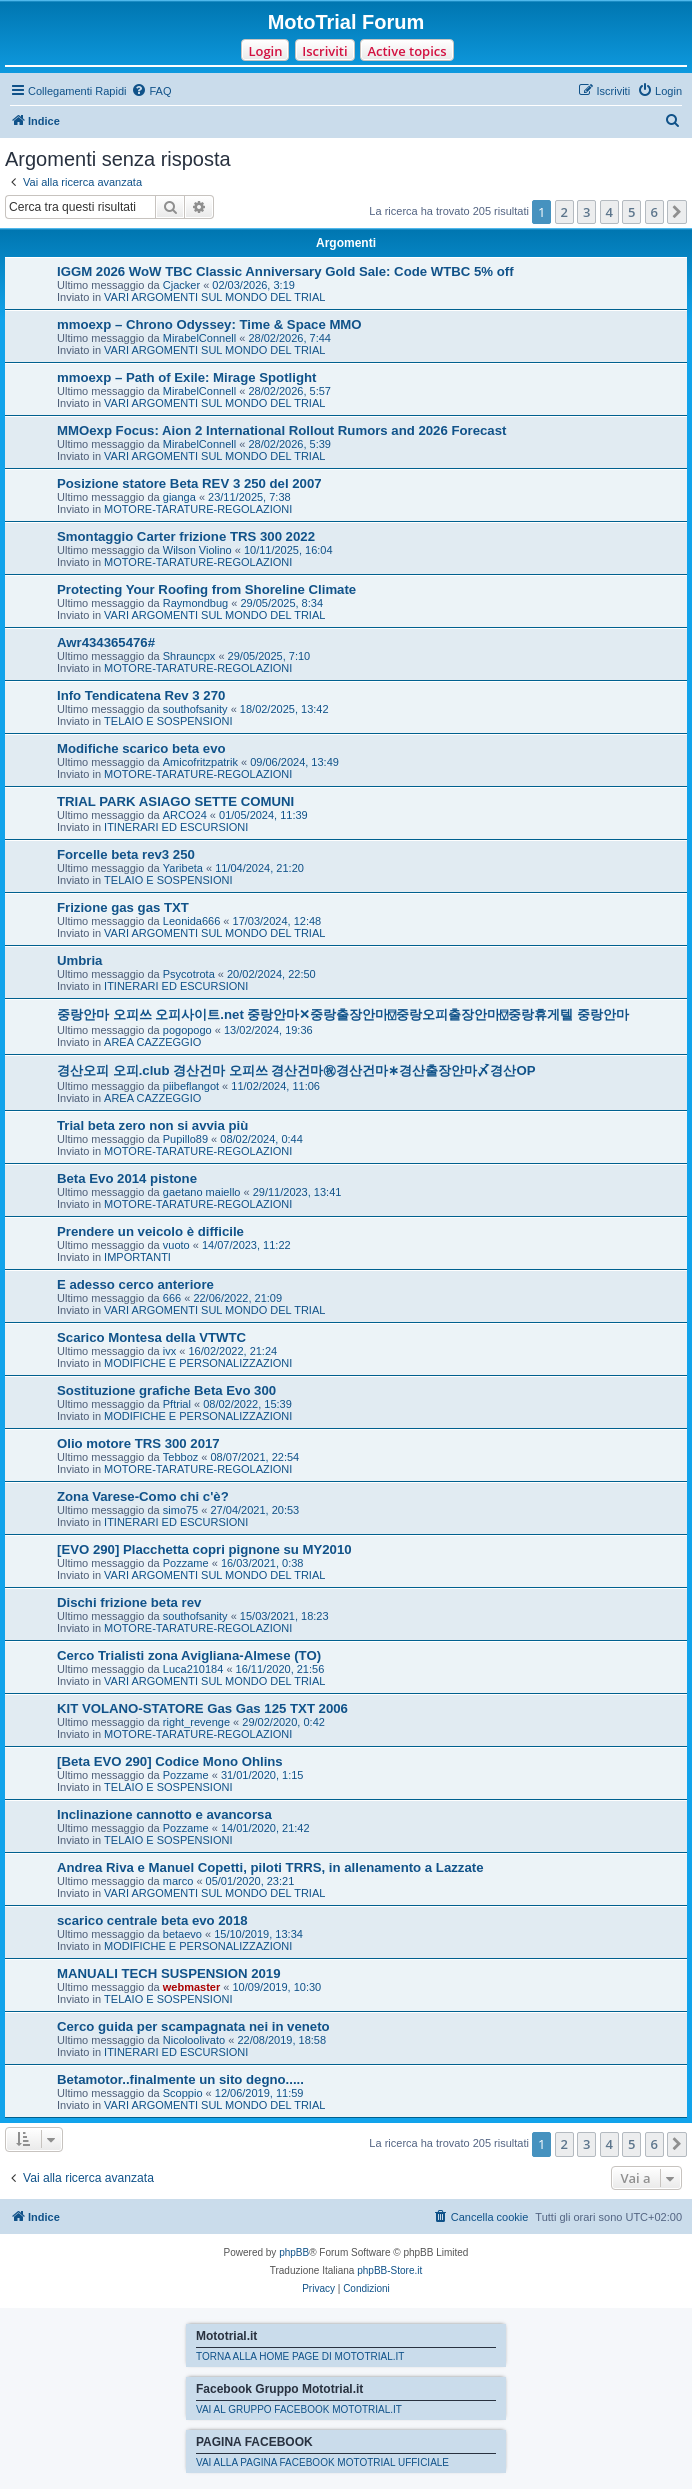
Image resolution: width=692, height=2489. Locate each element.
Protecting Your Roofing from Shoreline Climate (206, 589)
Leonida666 (192, 921)
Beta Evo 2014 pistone (127, 1178)
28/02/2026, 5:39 (289, 444)
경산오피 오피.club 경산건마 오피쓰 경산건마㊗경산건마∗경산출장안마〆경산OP (296, 1070)
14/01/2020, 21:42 (265, 1828)
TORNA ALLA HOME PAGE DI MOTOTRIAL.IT (300, 2356)
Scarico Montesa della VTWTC (151, 1337)
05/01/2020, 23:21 (250, 1881)
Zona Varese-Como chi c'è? (143, 1496)
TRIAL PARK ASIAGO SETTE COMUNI (175, 801)
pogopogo (187, 1030)
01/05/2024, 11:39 (263, 815)
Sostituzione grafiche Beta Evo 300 (166, 1390)
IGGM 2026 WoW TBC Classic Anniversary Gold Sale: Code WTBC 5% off (285, 271)
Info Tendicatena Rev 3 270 (141, 695)
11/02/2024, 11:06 (275, 1086)
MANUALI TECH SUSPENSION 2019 (169, 1973)
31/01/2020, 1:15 (262, 1775)
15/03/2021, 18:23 (284, 1616)
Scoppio (183, 2093)
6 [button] (654, 212)
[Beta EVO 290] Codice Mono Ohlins (170, 1761)
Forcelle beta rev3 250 (126, 854)
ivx (169, 1351)
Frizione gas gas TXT (123, 907)
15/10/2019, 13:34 (258, 1934)
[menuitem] (151, 91)
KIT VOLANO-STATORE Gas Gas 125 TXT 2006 (202, 1708)
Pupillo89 (185, 1139)
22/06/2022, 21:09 (237, 1298)
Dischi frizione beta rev (129, 1602)
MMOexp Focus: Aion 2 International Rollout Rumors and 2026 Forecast (281, 430)
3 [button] (586, 212)
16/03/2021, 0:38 (262, 1563)
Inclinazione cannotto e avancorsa (164, 1814)
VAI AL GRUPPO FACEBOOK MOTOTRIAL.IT (299, 2409)
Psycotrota (189, 974)
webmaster (191, 1987)
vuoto (176, 1245)
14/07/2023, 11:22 (246, 1245)
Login (265, 51)
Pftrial (177, 1404)
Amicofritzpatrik (200, 762)
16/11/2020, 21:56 (280, 1669)
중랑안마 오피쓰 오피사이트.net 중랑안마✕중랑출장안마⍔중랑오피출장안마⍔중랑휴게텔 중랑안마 (343, 1014)
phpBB (294, 2252)
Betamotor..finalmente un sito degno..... (180, 2079)
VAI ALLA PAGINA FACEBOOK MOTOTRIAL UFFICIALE (322, 2462)
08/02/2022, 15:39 (247, 1404)
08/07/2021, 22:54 (255, 1457)
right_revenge (196, 1722)
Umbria (79, 960)
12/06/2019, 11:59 (259, 2093)
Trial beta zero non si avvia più (152, 1125)
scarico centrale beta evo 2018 (152, 1920)
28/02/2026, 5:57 (289, 391)
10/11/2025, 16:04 (288, 550)
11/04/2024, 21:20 (259, 868)
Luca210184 (193, 1669)
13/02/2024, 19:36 (268, 1030)
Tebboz (180, 1457)
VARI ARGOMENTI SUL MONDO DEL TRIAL (214, 297)
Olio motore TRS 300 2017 (138, 1443)
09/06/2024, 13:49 (294, 762)
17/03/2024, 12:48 (277, 921)
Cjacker (181, 285)
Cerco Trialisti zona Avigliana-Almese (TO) (189, 1655)
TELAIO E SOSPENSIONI (168, 721)
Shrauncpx (189, 656)
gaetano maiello (202, 1192)
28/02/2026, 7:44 (289, 338)
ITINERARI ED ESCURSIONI (176, 827)
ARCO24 (185, 815)
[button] (677, 212)
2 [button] (564, 212)
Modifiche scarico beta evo (141, 748)
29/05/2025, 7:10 (269, 656)
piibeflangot (191, 1086)
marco (178, 1881)
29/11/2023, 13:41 (297, 1192)
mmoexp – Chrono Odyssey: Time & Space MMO (209, 324)
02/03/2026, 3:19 (253, 285)
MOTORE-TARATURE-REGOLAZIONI (198, 509)
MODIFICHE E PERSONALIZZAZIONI (198, 1363)
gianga (179, 497)
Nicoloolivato (194, 2040)
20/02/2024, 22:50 (271, 974)
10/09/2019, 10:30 (277, 1987)
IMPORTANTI (137, 1257)
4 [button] (609, 212)
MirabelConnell (199, 338)
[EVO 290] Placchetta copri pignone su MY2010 (204, 1549)
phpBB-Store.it (389, 2270)
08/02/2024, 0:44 (261, 1139)
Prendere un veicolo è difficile (150, 1231)
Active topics (406, 51)
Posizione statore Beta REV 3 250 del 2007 (189, 483)
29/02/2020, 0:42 (283, 1722)
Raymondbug (195, 603)
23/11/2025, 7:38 (249, 497)
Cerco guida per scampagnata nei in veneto (193, 2026)
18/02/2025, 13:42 (284, 709)
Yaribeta (183, 868)
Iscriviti (324, 51)
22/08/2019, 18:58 (281, 2040)
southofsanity (195, 709)
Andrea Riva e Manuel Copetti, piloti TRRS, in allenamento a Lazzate (270, 1867)
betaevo (182, 1934)
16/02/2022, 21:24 (232, 1351)
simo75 (180, 1510)
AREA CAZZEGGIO (152, 1042)
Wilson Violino (197, 550)
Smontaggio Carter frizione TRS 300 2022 (186, 536)
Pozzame (186, 1563)
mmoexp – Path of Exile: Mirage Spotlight (186, 377)
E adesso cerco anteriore (135, 1284)
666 (172, 1298)
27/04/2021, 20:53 (254, 1510)
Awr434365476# (106, 642)
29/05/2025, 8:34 (281, 603)
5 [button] (631, 212)
